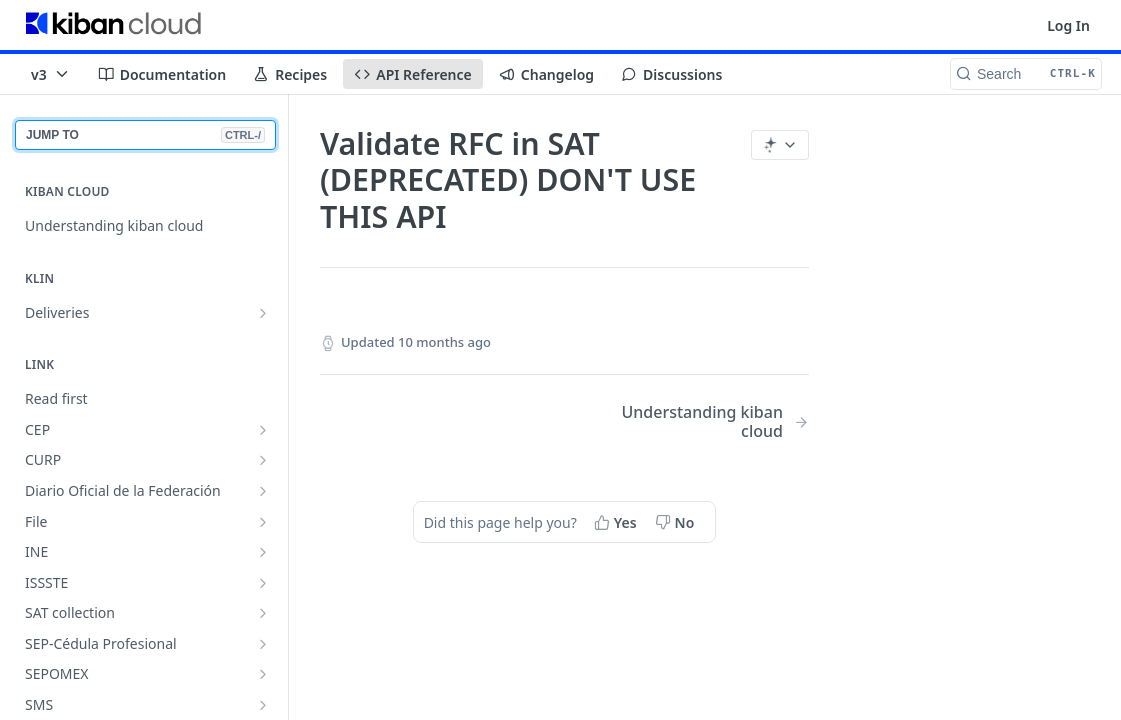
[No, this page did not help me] (677, 522)
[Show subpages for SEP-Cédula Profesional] (263, 644)
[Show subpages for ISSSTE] (263, 583)
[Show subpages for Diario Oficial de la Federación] (263, 491)
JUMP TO (145, 135)
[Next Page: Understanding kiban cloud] (704, 422)
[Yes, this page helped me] (617, 522)
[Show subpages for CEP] (263, 430)
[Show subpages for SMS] (263, 705)
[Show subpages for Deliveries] (263, 313)
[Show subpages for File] (263, 522)
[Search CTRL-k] (1026, 74)
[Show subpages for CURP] (263, 460)
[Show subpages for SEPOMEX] (263, 674)
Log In (1068, 25)
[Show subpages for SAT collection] (263, 613)
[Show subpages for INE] (263, 552)
